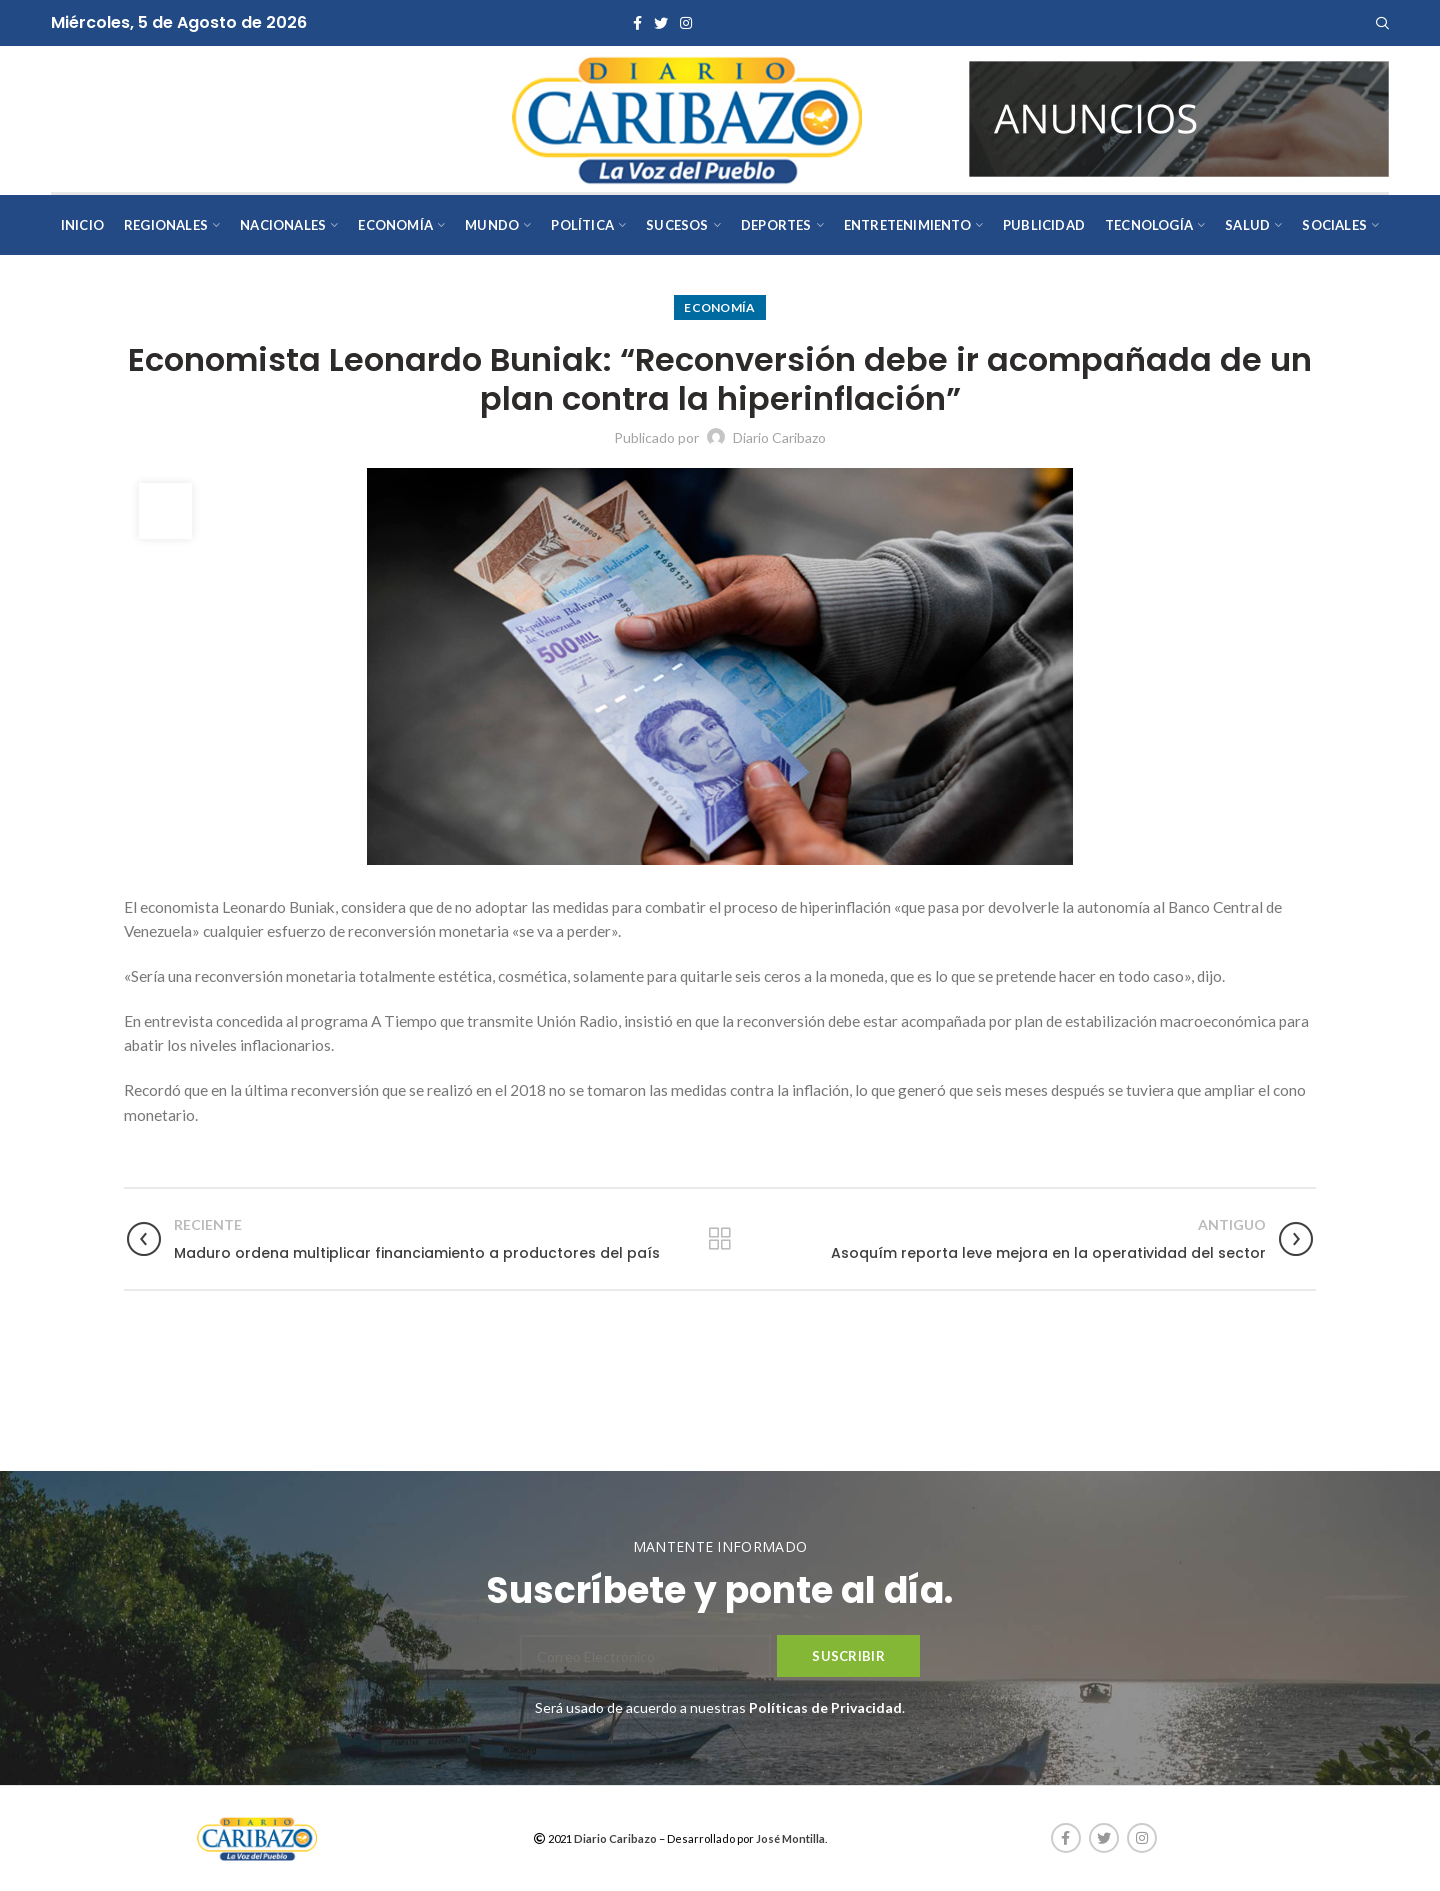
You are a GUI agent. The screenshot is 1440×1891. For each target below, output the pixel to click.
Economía (719, 307)
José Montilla (790, 1838)
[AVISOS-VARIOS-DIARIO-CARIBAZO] (1179, 117)
